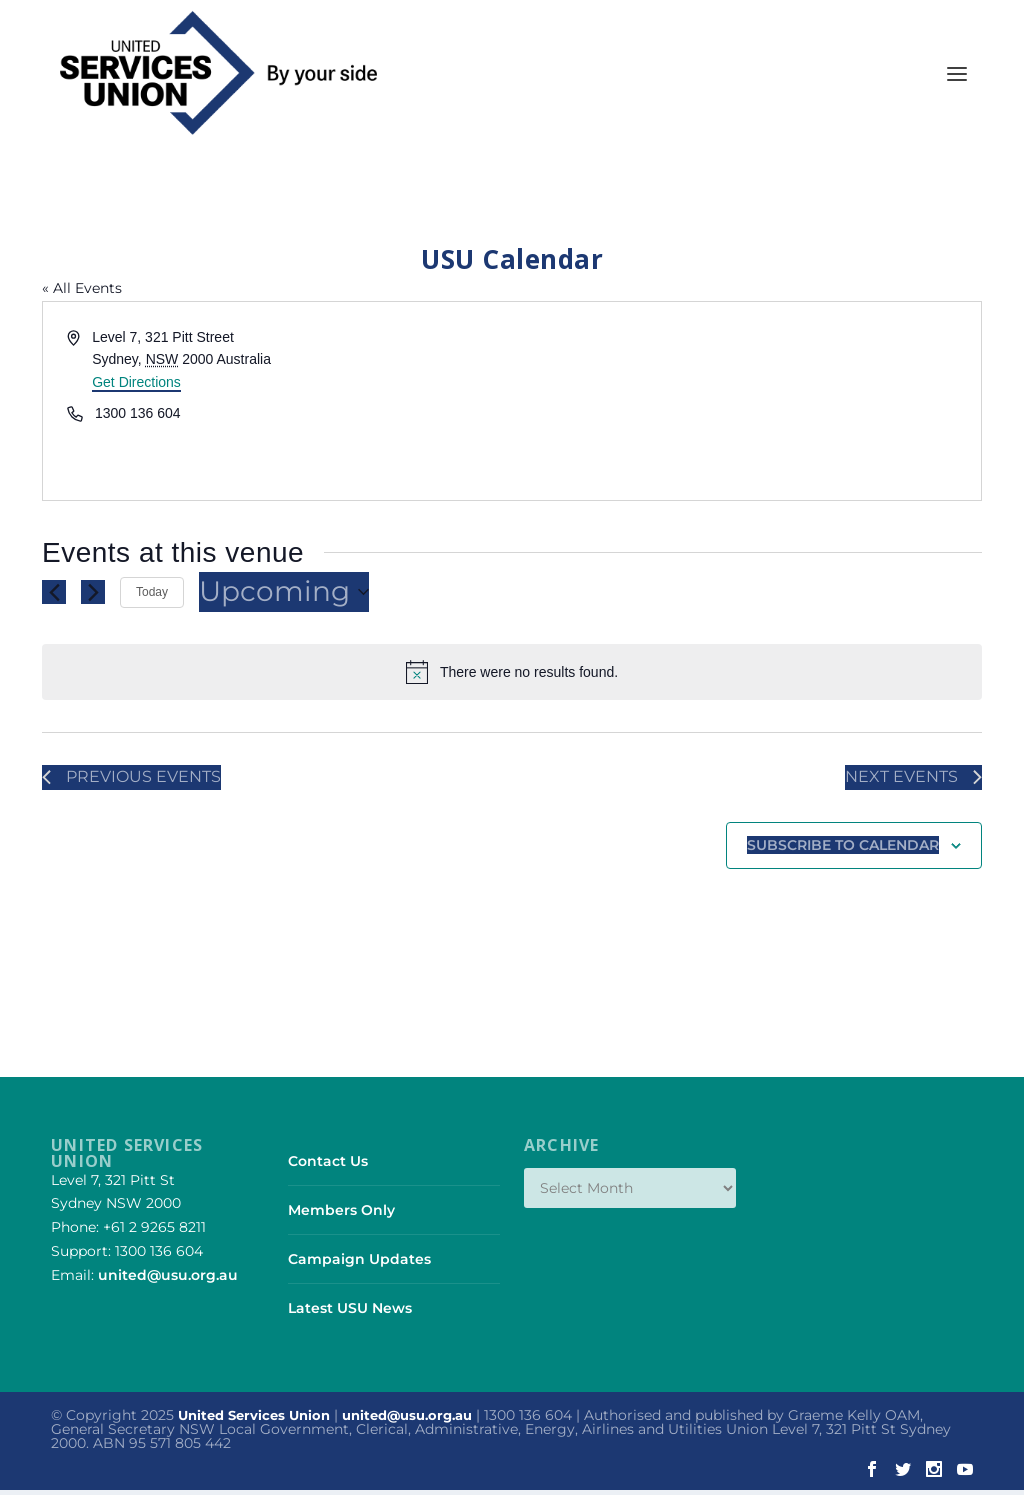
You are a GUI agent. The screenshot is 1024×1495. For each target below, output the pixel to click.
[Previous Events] (54, 596)
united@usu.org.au (168, 1280)
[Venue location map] (745, 405)
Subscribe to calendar (843, 850)
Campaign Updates (359, 1264)
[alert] (512, 676)
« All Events (82, 292)
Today (152, 596)
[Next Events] (93, 596)
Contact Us (328, 1166)
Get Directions (136, 386)
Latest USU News (350, 1313)
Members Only (341, 1215)
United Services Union (254, 1421)
